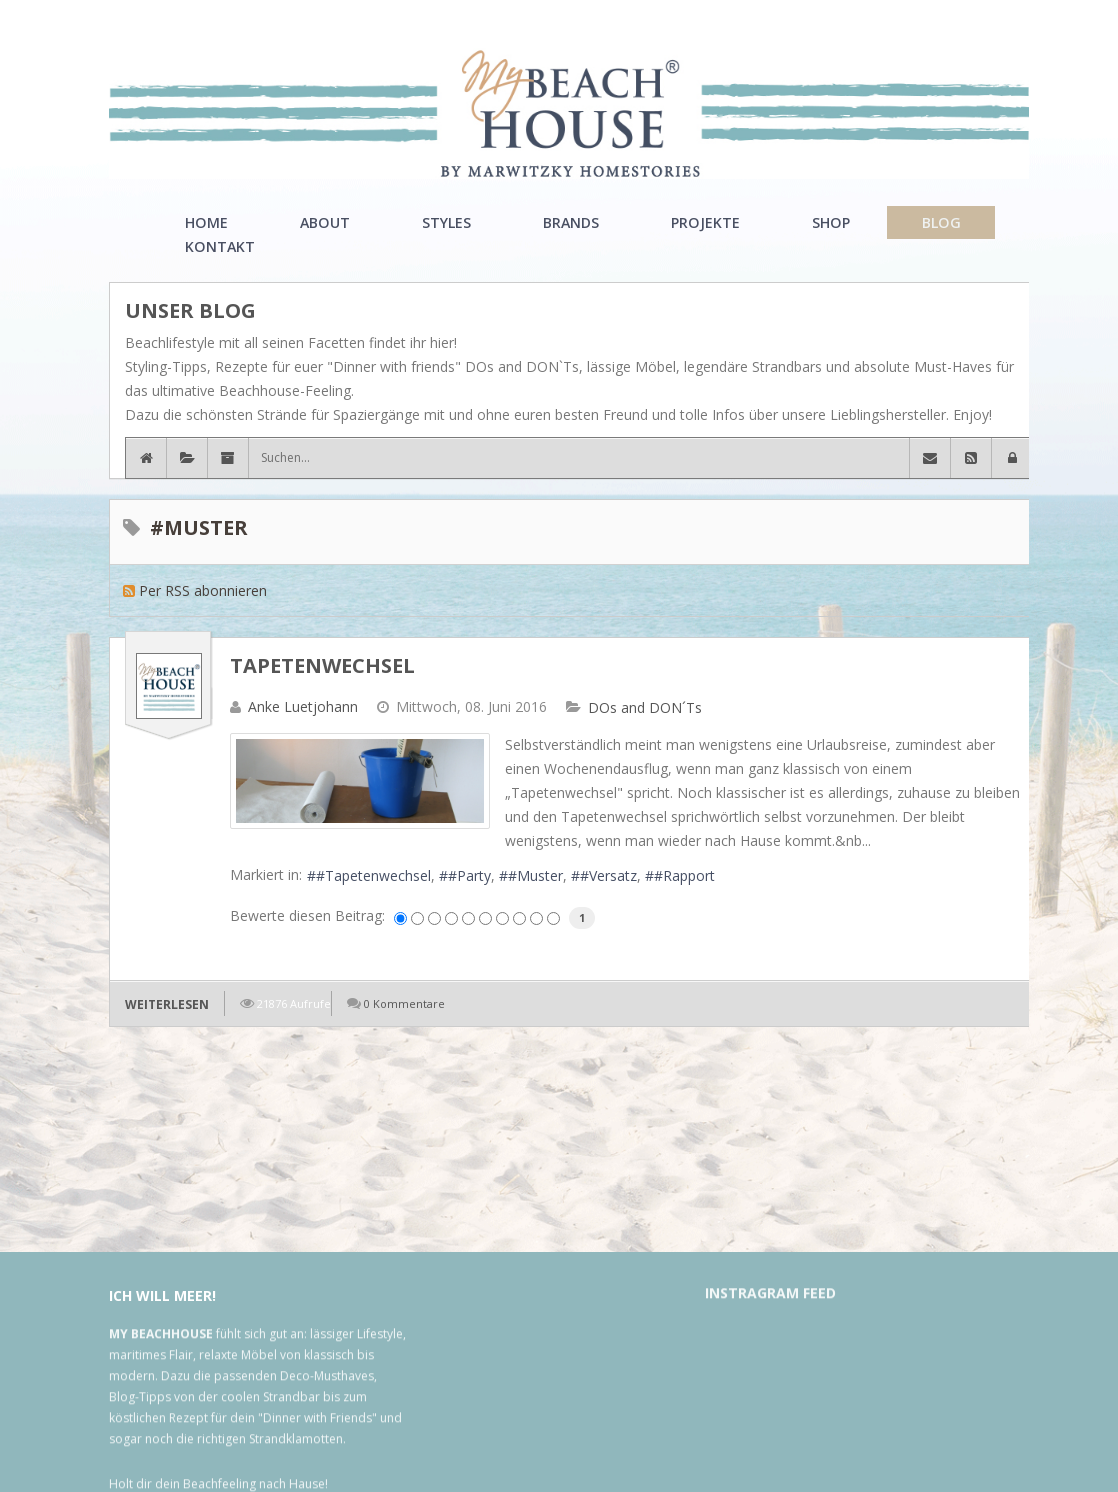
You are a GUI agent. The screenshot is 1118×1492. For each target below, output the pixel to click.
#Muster (535, 875)
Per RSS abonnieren (203, 590)
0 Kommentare (404, 1003)
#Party (469, 875)
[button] (1012, 458)
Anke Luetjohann (303, 706)
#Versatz (608, 875)
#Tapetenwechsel (373, 875)
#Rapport (684, 875)
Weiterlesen (167, 1004)
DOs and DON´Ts (645, 708)
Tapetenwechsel (322, 665)
